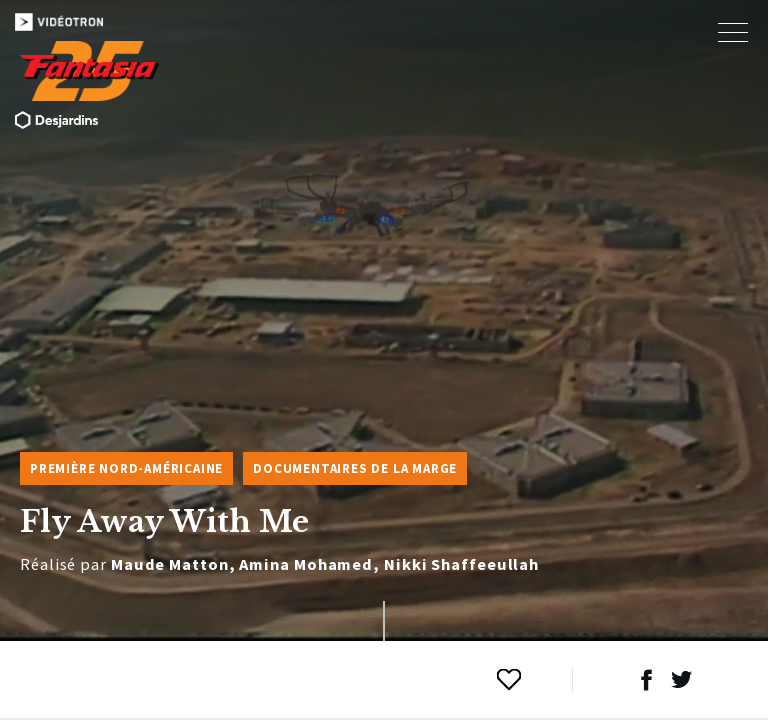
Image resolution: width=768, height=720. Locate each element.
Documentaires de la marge (355, 468)
